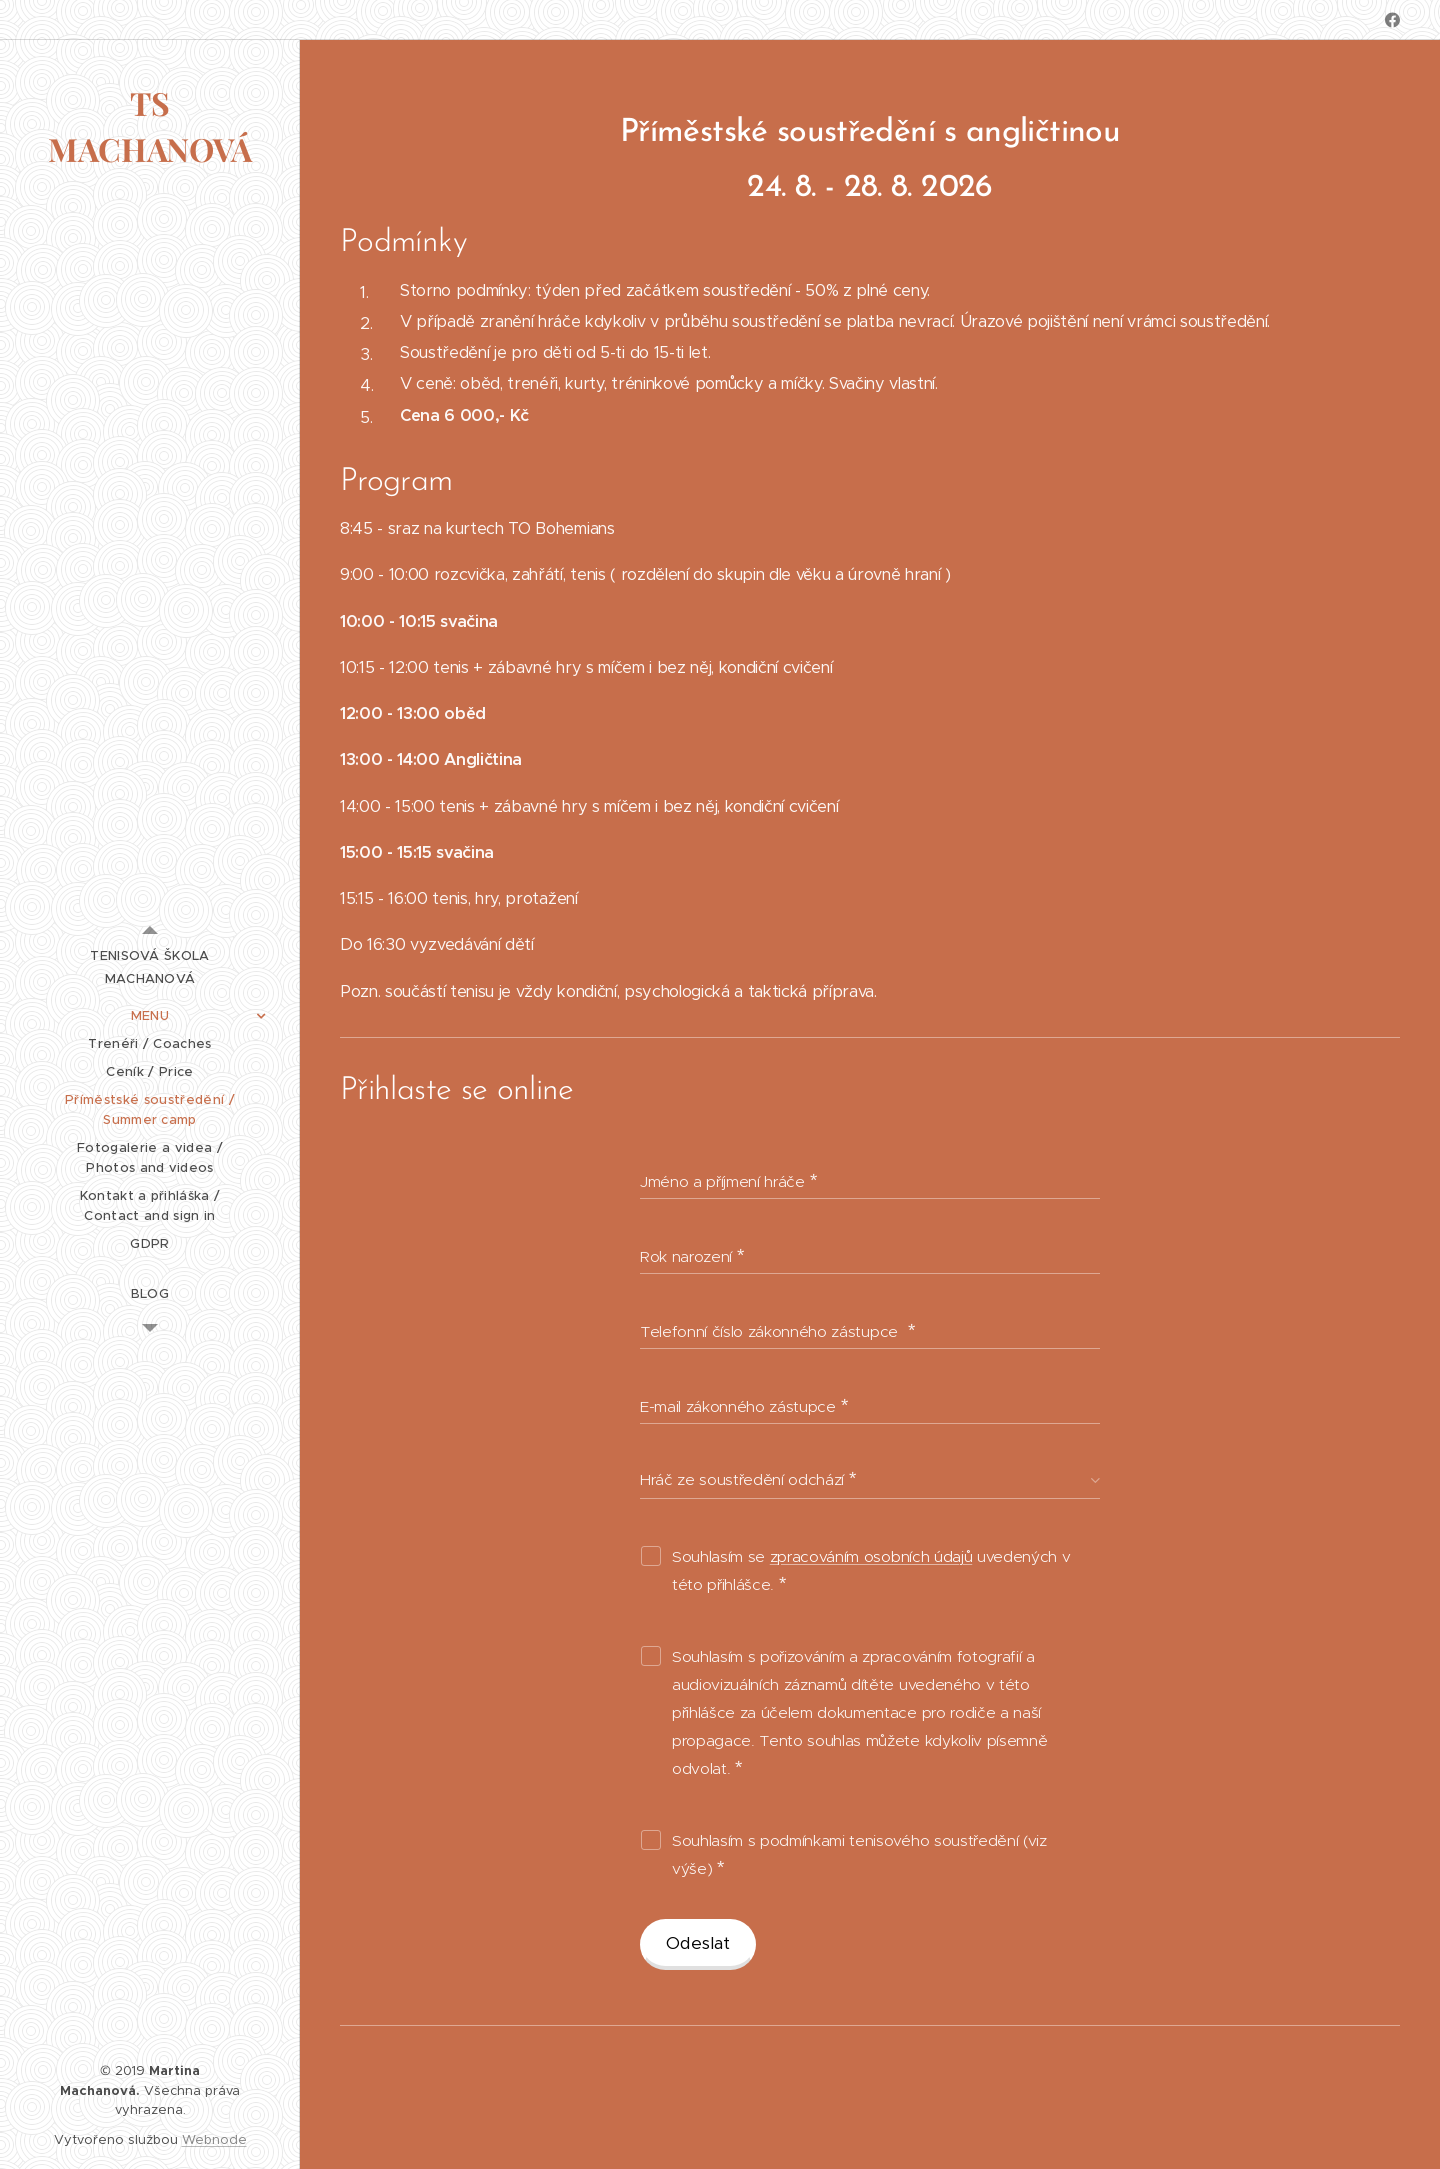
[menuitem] (150, 967)
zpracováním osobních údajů (871, 1556)
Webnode (214, 2139)
